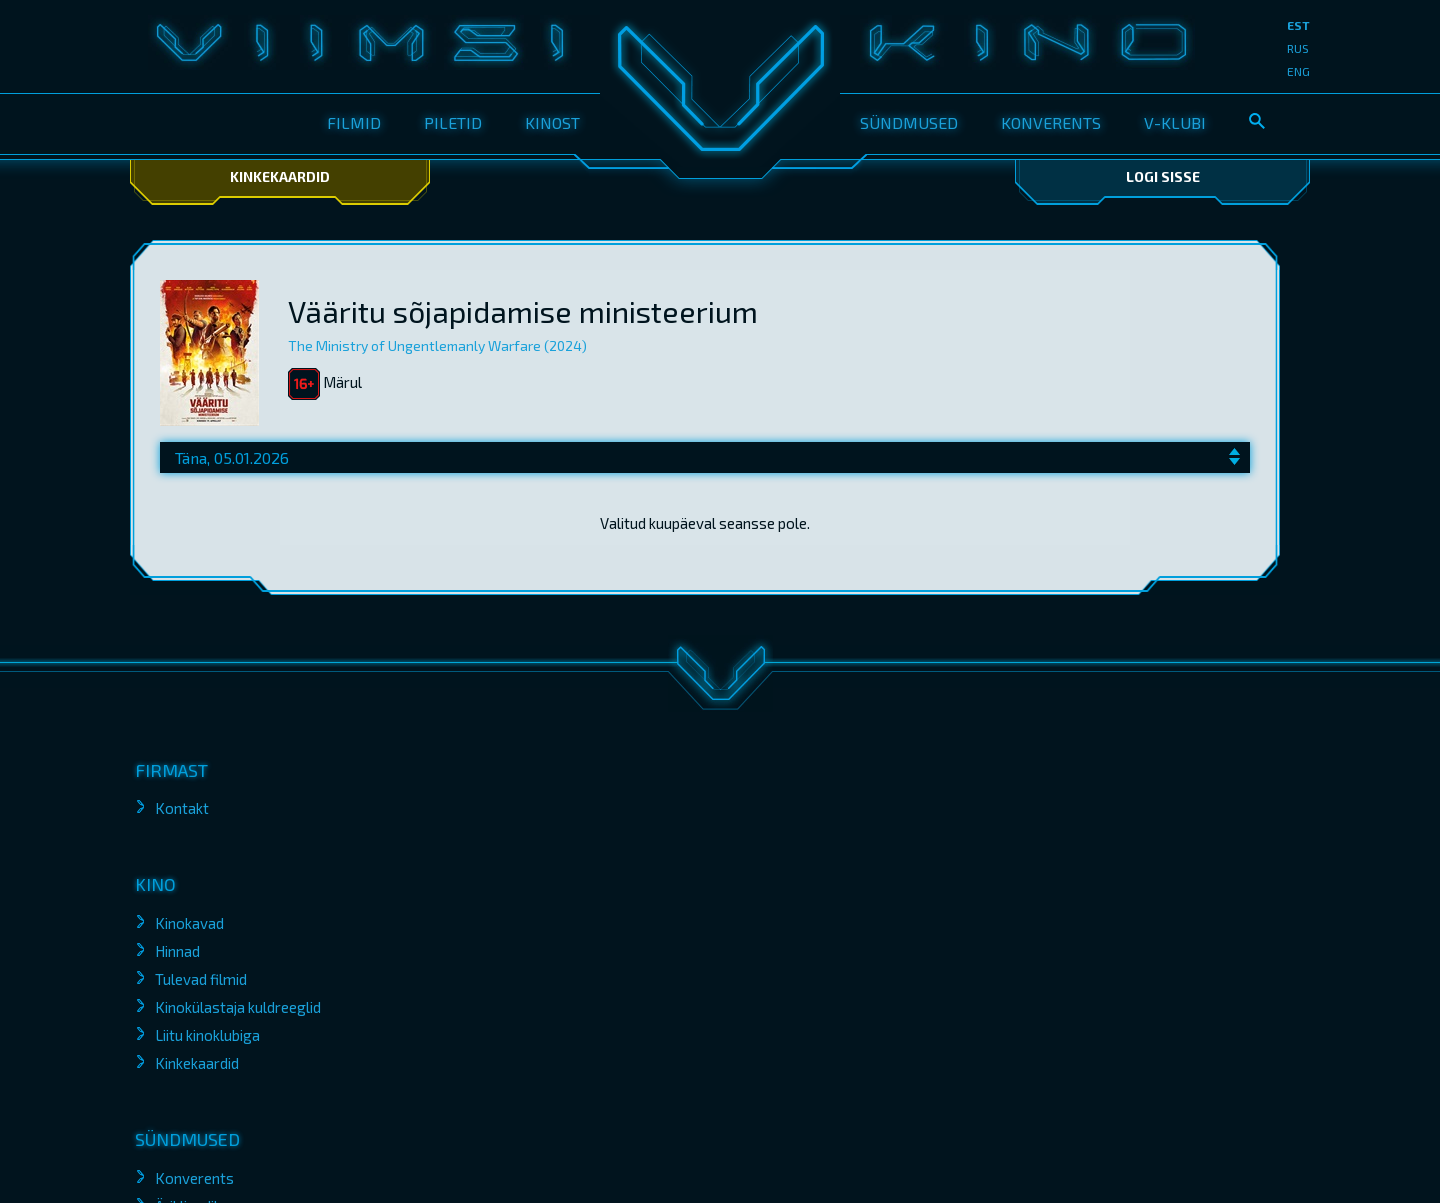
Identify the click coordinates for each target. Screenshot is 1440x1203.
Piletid (453, 122)
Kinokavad (189, 923)
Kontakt (182, 808)
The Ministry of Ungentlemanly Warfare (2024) (437, 345)
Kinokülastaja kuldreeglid (238, 1007)
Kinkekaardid (280, 176)
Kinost (552, 122)
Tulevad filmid (201, 979)
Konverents (1051, 122)
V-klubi (1175, 122)
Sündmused (909, 122)
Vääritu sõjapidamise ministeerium (523, 311)
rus (1298, 48)
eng (1298, 71)
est (1298, 25)
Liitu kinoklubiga (207, 1035)
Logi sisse (1163, 176)
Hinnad (177, 951)
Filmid (354, 122)
